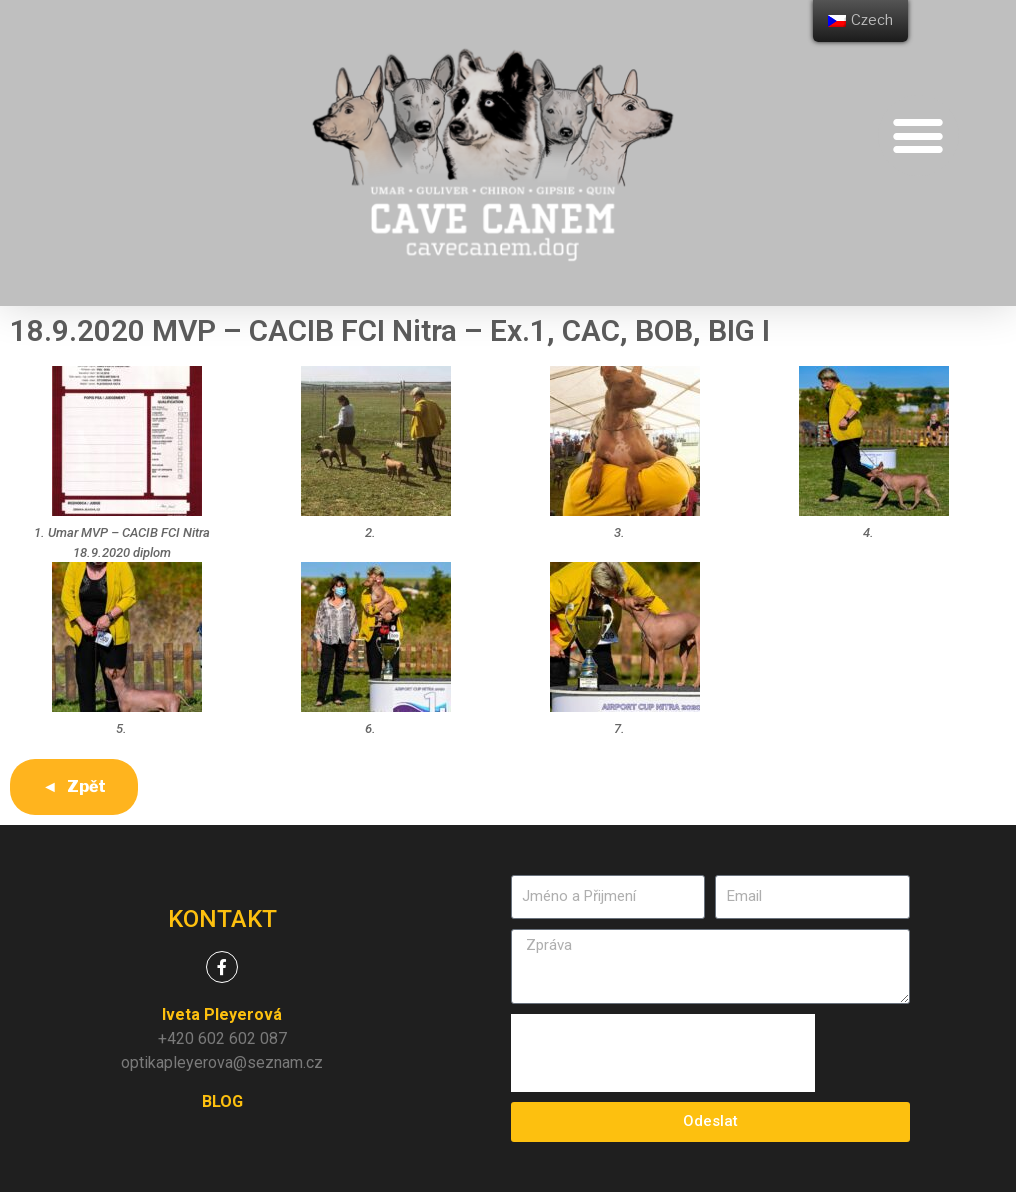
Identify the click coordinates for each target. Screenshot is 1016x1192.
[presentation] (663, 1053)
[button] (918, 135)
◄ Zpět (74, 786)
